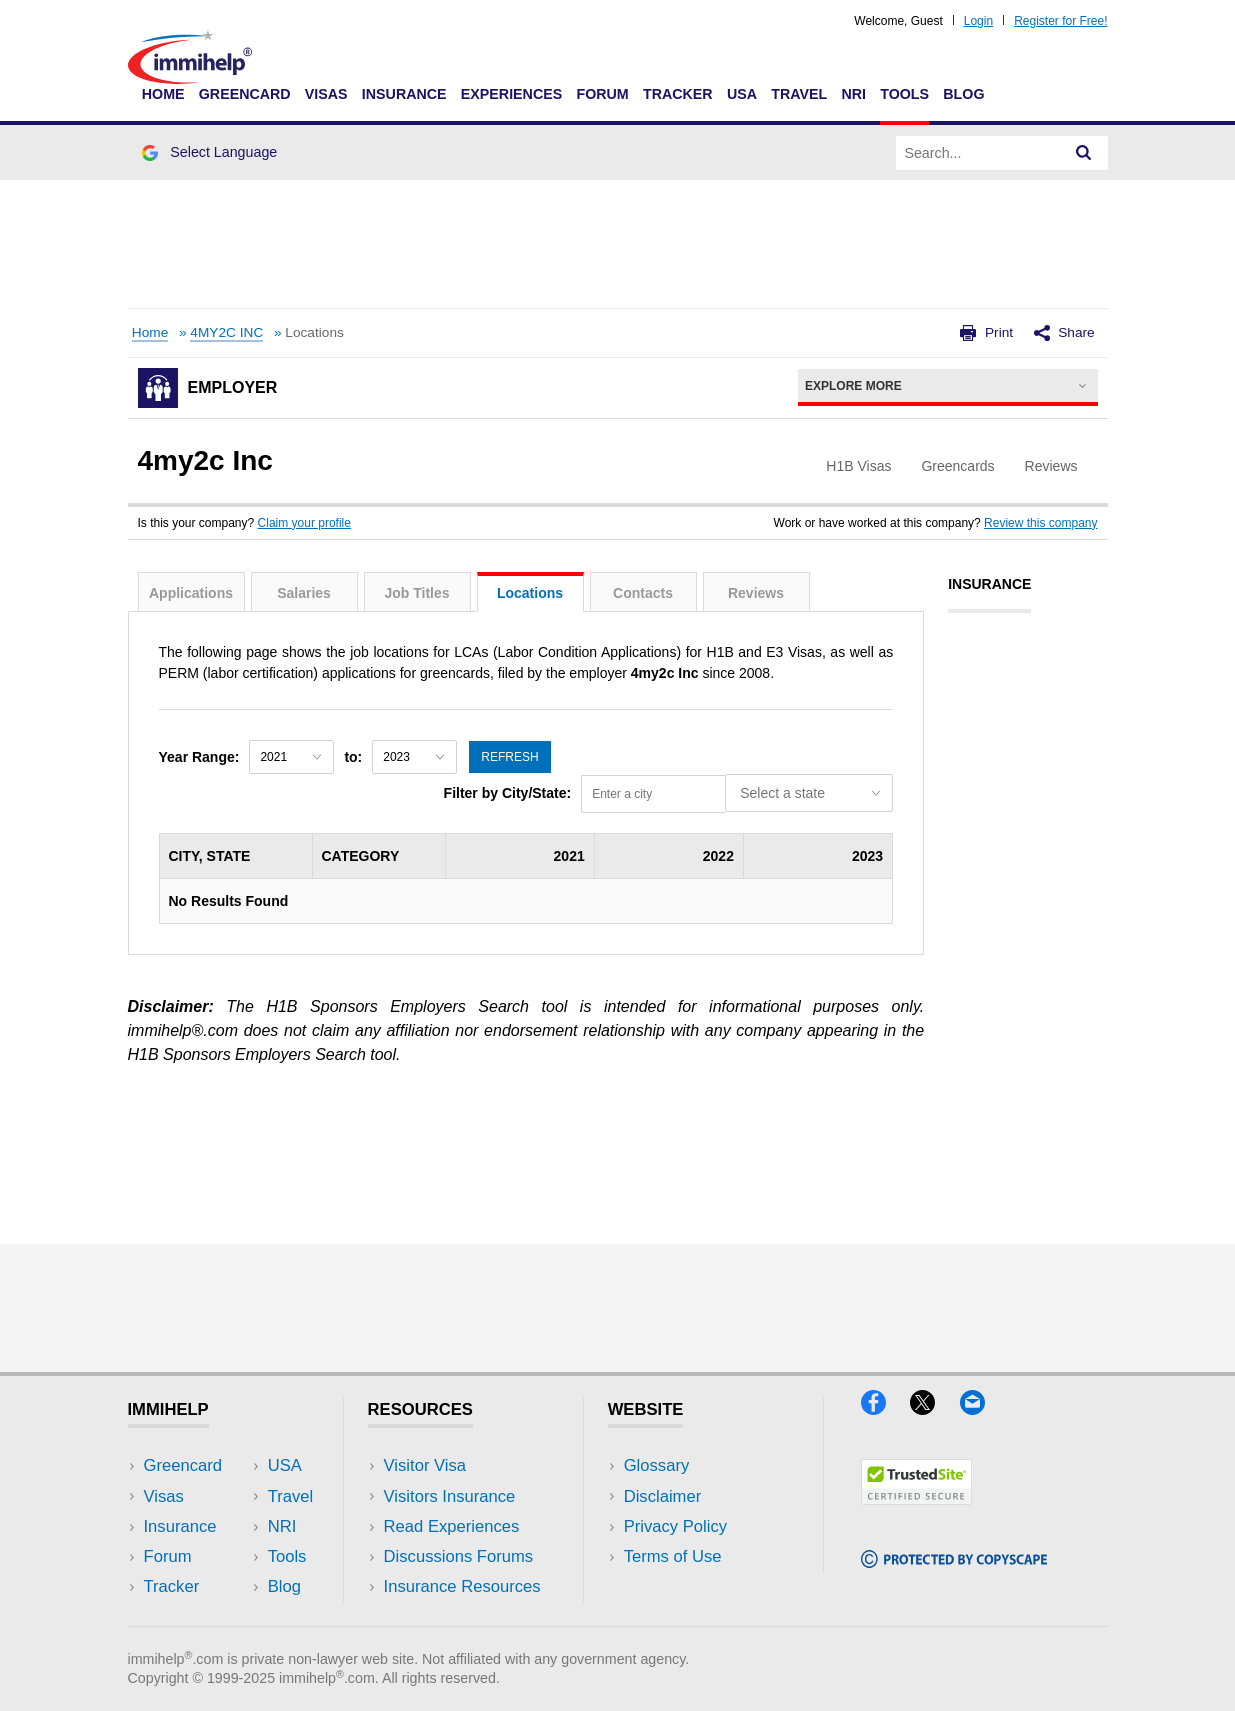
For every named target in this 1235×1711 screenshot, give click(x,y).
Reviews (756, 593)
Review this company (1040, 523)
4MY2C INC (226, 332)
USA (742, 94)
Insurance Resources (462, 1586)
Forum (602, 94)
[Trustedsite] (916, 1498)
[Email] (982, 1408)
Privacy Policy (675, 1526)
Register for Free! (1060, 21)
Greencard (245, 94)
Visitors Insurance (450, 1496)
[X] (934, 1408)
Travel (799, 94)
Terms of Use (673, 1556)
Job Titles (416, 593)
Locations (530, 593)
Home (163, 94)
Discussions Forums (459, 1556)
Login (978, 21)
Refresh (509, 757)
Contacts (643, 593)
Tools (904, 94)
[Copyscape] (954, 1561)
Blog (963, 94)
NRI (853, 94)
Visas (326, 94)
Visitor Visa (425, 1465)
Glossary (657, 1465)
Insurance (404, 94)
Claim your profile (304, 523)
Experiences (511, 94)
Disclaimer (663, 1496)
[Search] (1084, 153)
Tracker (678, 94)
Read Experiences (452, 1526)
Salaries (304, 593)
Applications (191, 593)
